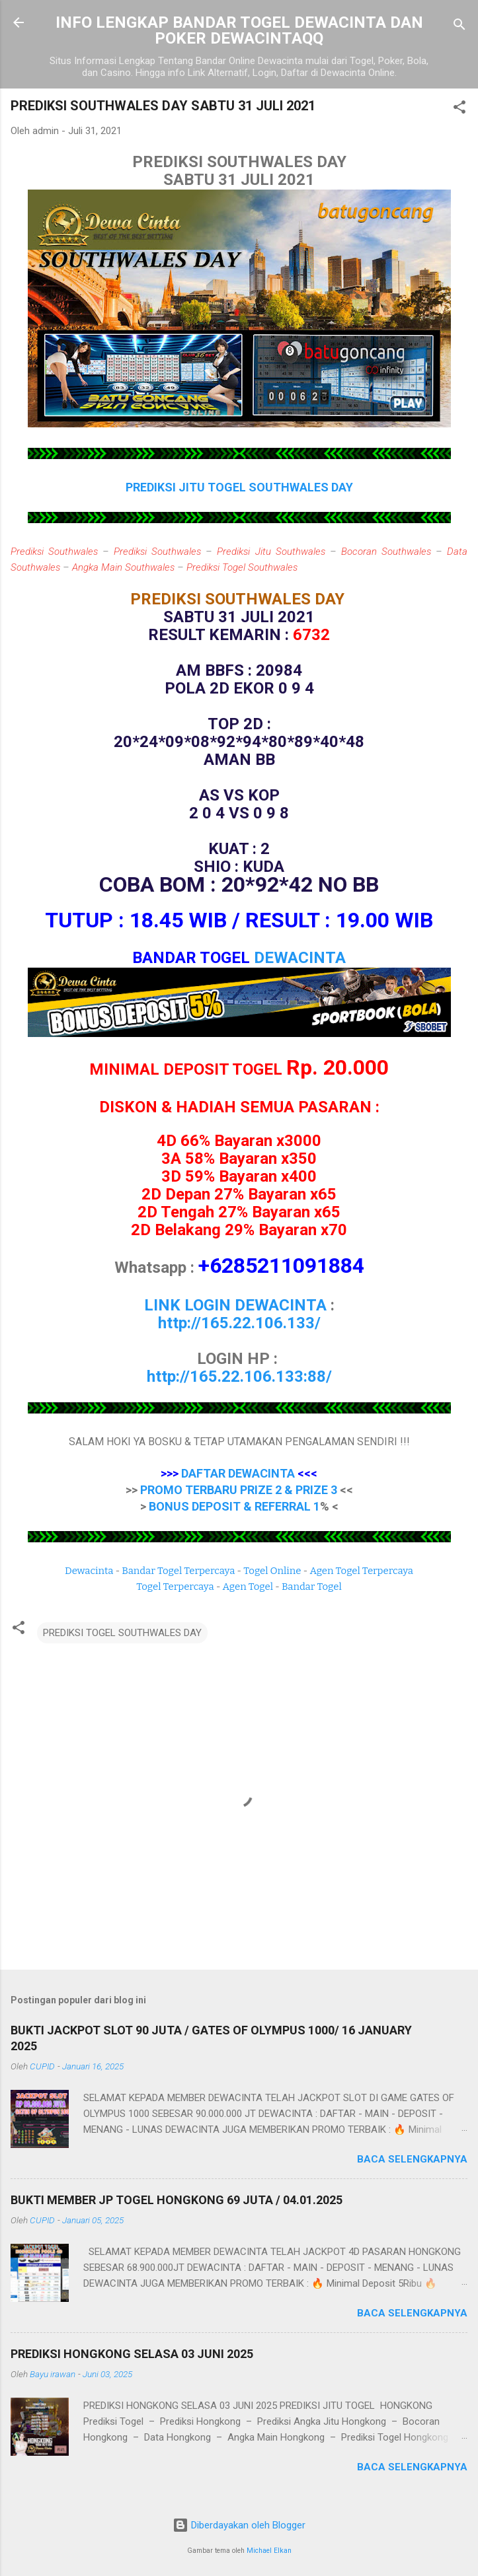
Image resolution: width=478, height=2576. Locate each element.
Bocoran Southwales (386, 551)
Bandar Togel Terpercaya (178, 1571)
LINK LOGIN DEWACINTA (235, 1305)
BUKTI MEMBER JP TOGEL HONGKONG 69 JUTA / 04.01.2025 (176, 2200)
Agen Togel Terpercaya (361, 1571)
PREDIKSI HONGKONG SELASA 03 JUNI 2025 (132, 2354)
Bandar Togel (312, 1586)
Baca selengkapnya (412, 2159)
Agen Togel (248, 1586)
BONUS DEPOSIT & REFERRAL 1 (234, 1506)
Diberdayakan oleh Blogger (239, 2525)
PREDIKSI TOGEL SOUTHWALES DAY (122, 1633)
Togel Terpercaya (175, 1586)
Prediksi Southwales (54, 551)
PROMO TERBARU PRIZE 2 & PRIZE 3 (238, 1490)
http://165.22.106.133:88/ (239, 1376)
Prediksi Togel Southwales (242, 567)
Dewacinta (89, 1571)
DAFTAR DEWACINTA (238, 1473)
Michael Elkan (269, 2550)
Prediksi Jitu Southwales (271, 551)
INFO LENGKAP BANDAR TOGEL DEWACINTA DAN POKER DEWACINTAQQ (239, 30)
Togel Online (272, 1571)
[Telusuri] (459, 27)
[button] (459, 109)
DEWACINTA (300, 957)
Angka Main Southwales (123, 567)
